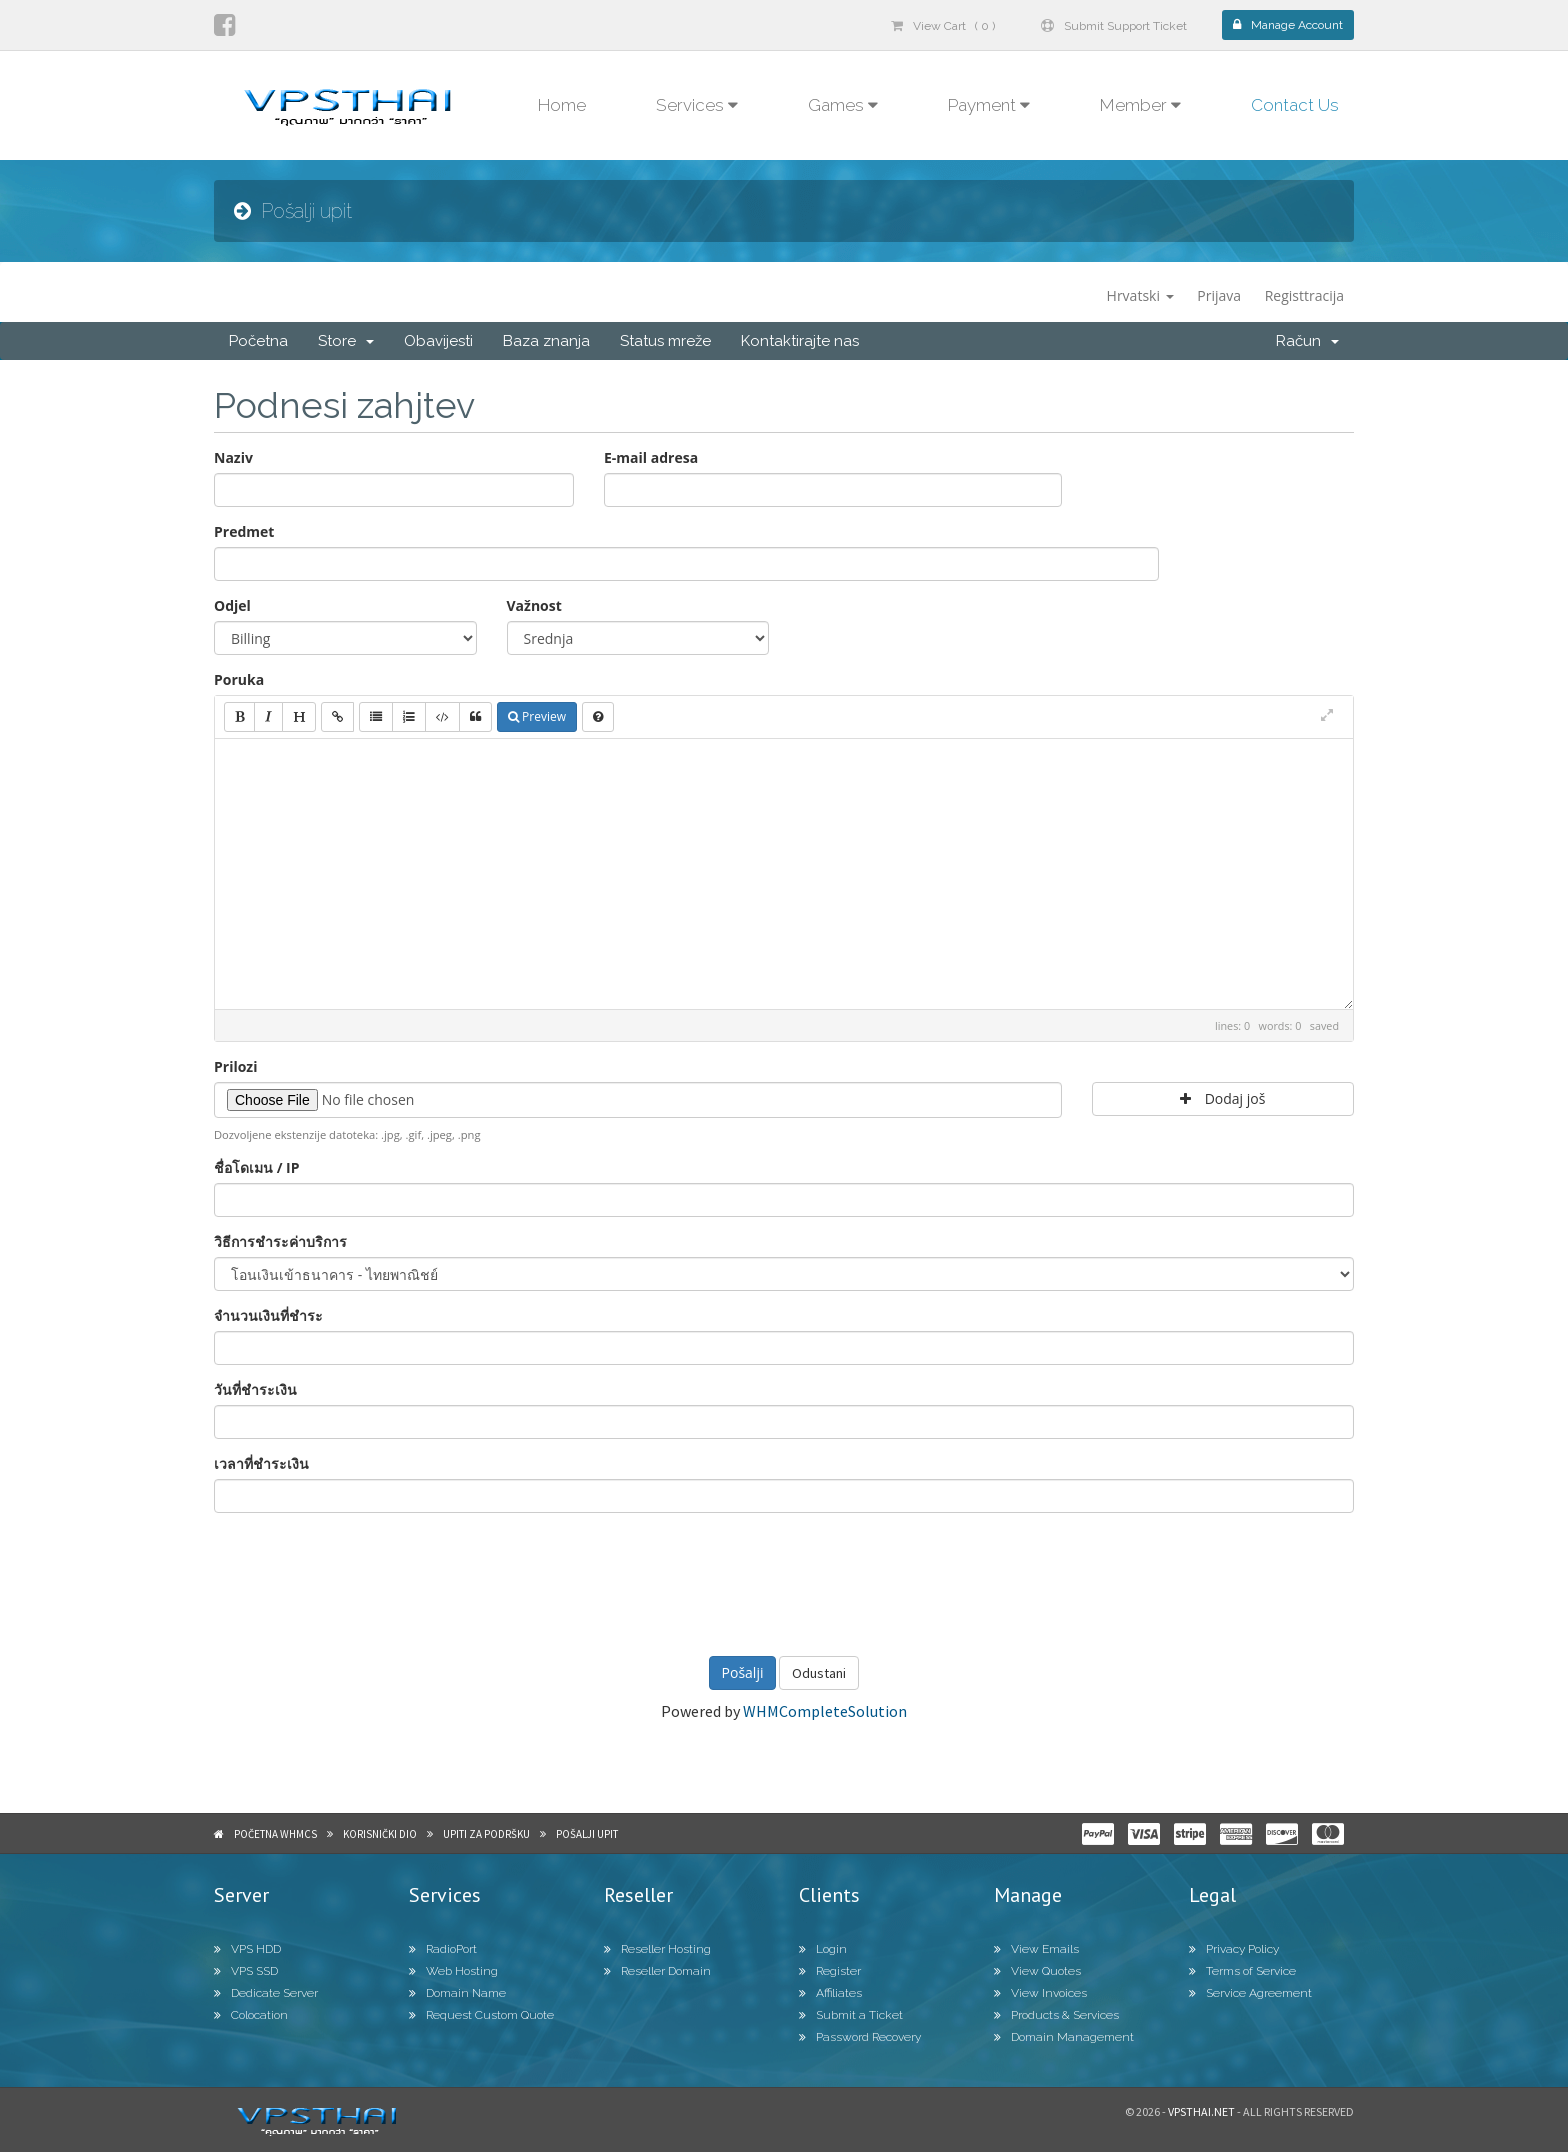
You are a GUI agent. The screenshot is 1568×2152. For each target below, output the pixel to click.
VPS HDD (247, 1949)
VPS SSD (246, 1971)
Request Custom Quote (481, 2015)
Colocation (251, 2015)
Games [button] (843, 105)
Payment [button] (989, 105)
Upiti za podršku (486, 1834)
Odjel (232, 605)
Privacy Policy (1234, 1949)
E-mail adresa (651, 457)
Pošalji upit (587, 1834)
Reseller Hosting (657, 1949)
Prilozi (235, 1066)
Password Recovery (860, 2037)
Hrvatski (1140, 295)
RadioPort (443, 1949)
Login (823, 1949)
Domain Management (1064, 2037)
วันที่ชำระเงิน (255, 1389)
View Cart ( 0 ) (943, 26)
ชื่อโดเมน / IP (256, 1167)
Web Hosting (453, 1971)
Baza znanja (546, 341)
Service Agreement (1250, 1993)
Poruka (239, 679)
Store (346, 341)
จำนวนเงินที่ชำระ (268, 1315)
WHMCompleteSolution (825, 1711)
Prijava (1219, 295)
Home (562, 105)
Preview (537, 716)
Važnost (534, 605)
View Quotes (1037, 1971)
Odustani (819, 1673)
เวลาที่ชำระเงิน (261, 1463)
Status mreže (665, 341)
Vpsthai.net (1201, 2111)
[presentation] (784, 1582)
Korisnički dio (380, 1834)
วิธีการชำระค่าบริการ (280, 1241)
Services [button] (697, 105)
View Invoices (1040, 1993)
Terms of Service (1242, 1971)
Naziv (233, 457)
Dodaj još (1222, 1098)
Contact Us (1295, 105)
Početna (258, 341)
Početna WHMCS (275, 1834)
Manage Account (1288, 25)
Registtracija (1304, 295)
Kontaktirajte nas (800, 341)
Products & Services (1056, 2015)
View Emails (1036, 1949)
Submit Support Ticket (1114, 26)
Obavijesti (438, 341)
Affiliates (830, 1993)
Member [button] (1140, 105)
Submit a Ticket (851, 2015)
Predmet (244, 531)
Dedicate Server (266, 1993)
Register (830, 1971)
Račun (1307, 341)
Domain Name (457, 1993)
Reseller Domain (657, 1971)
